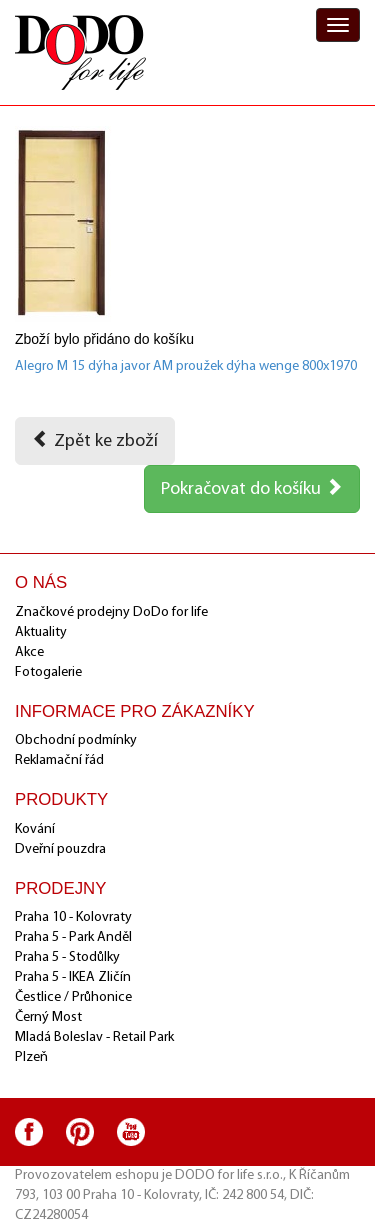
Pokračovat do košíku (252, 488)
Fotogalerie (48, 672)
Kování (35, 829)
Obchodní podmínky (76, 740)
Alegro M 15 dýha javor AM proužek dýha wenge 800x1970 (186, 366)
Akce (29, 652)
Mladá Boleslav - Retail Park (94, 1037)
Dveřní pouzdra (60, 849)
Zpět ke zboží (95, 440)
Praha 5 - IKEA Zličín (73, 977)
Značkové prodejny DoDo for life (111, 612)
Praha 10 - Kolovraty (73, 917)
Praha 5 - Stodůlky (67, 957)
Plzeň (31, 1057)
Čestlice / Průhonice (73, 997)
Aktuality (41, 632)
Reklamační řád (59, 760)
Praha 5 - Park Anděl (73, 937)
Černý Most (48, 1017)
